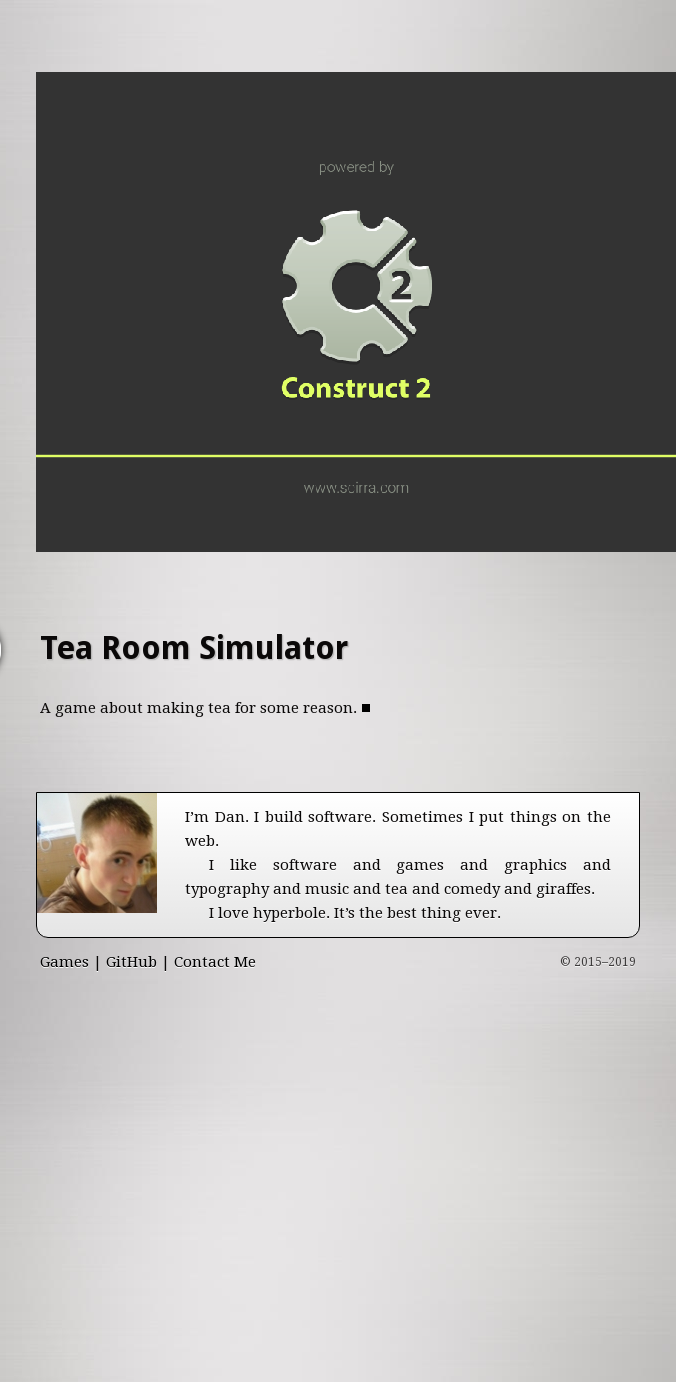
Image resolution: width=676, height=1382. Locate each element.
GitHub (131, 962)
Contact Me (215, 962)
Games (64, 962)
